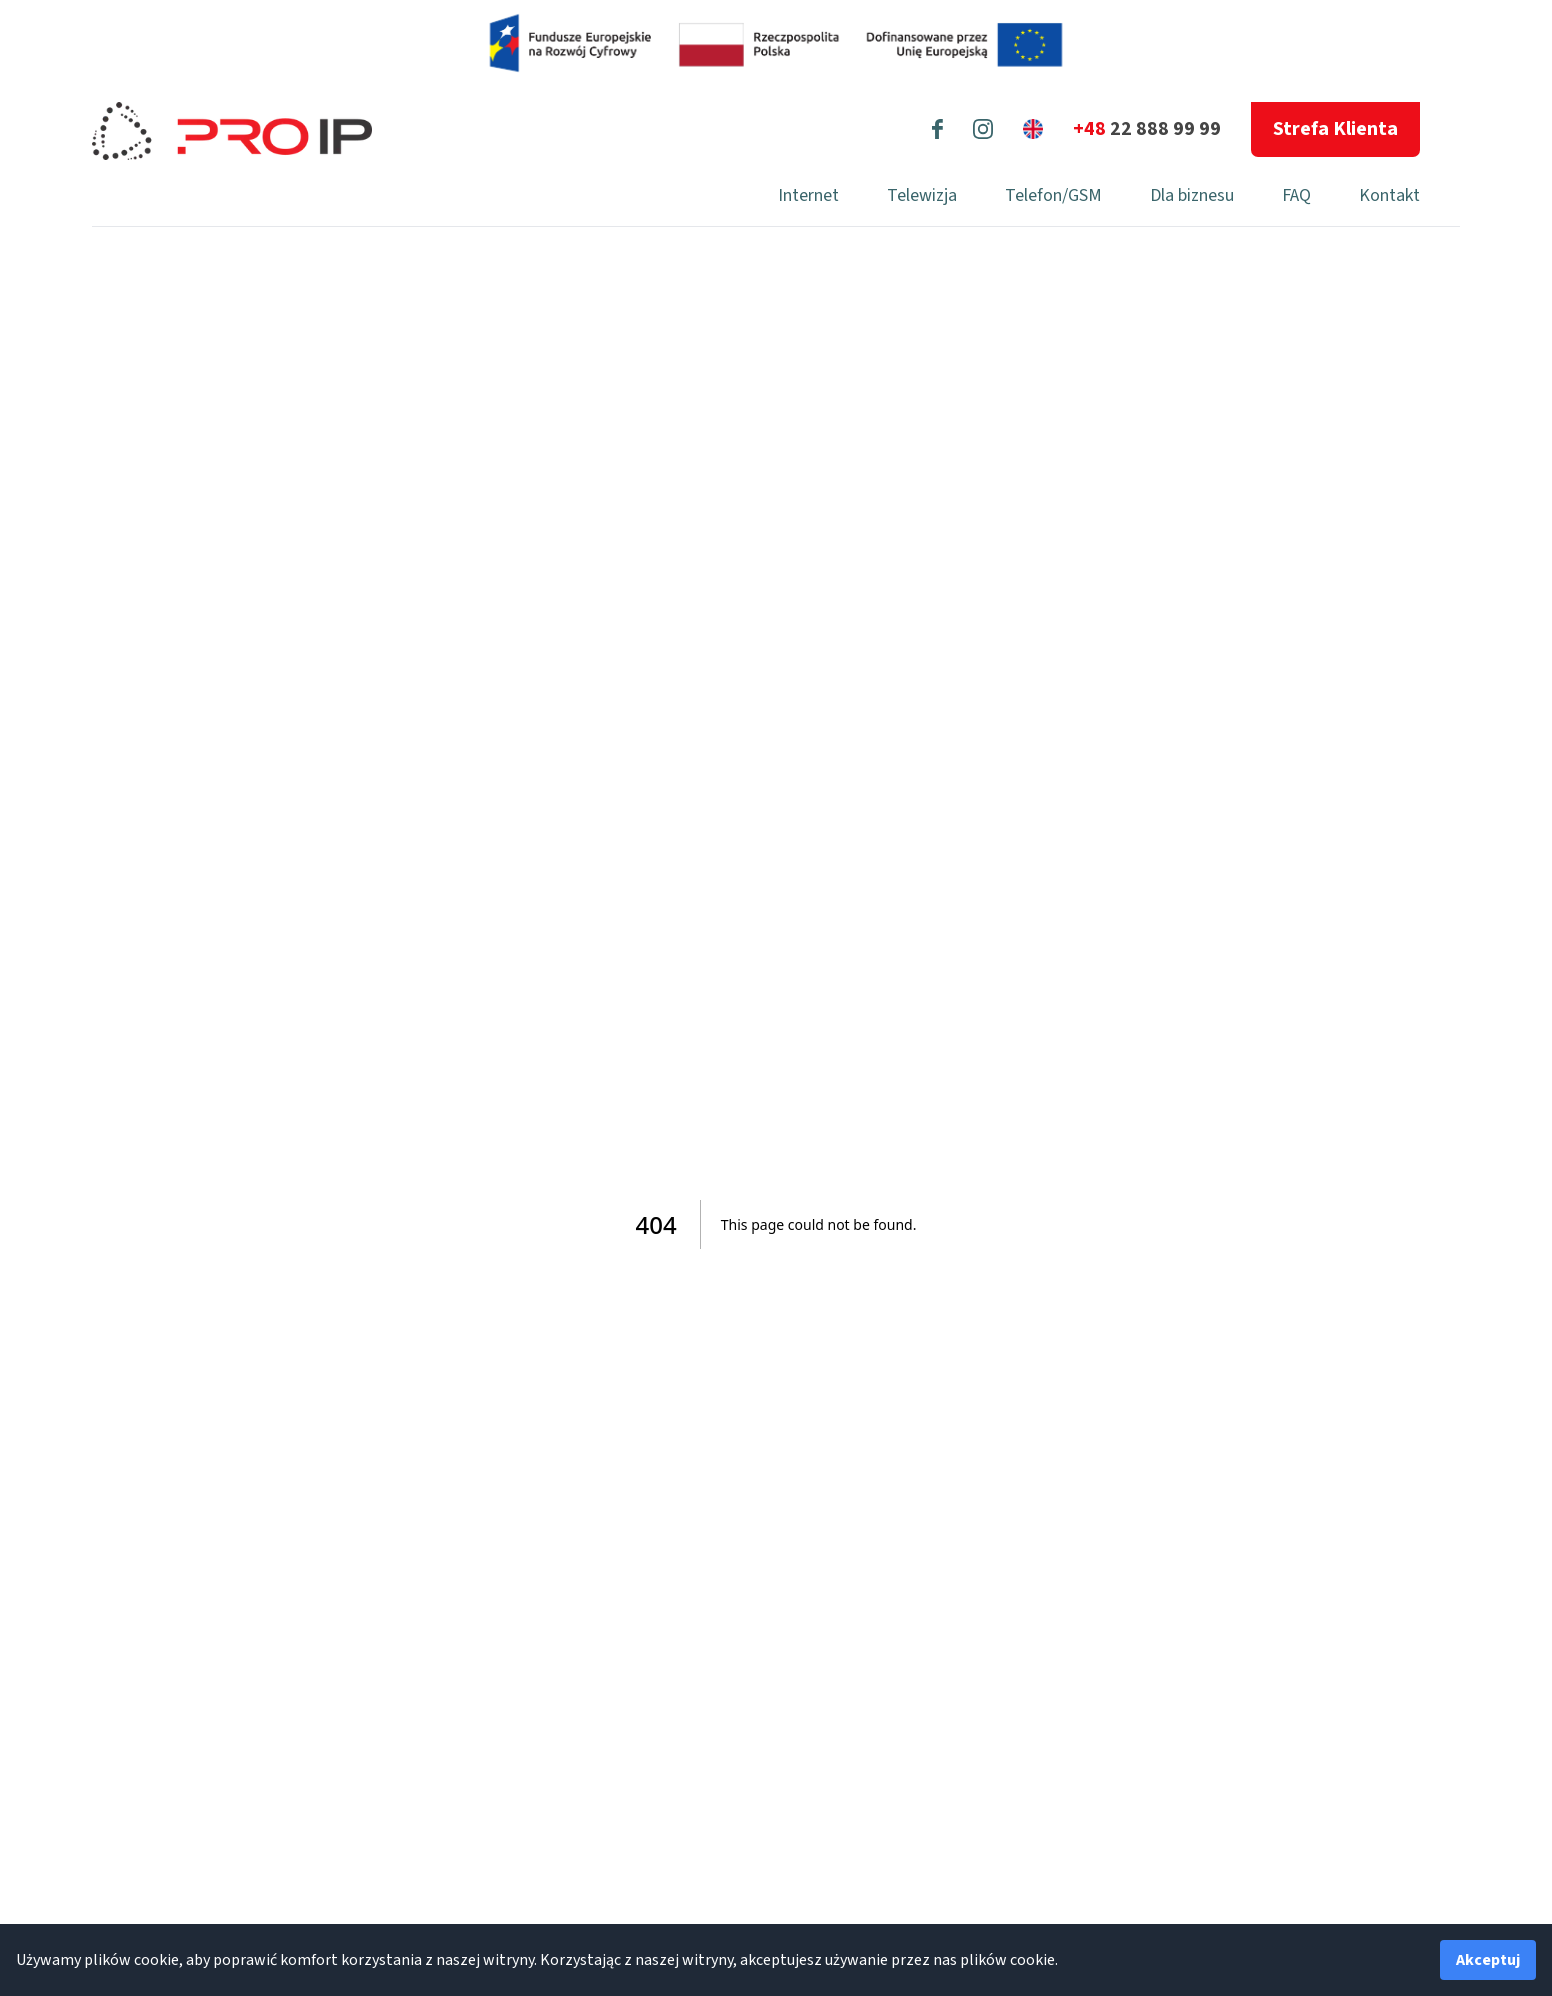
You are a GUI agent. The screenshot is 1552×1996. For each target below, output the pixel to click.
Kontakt (1389, 195)
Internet (808, 195)
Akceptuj (1488, 1960)
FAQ (1296, 195)
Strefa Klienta (1335, 129)
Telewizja (922, 195)
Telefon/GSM (1053, 195)
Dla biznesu (1192, 195)
